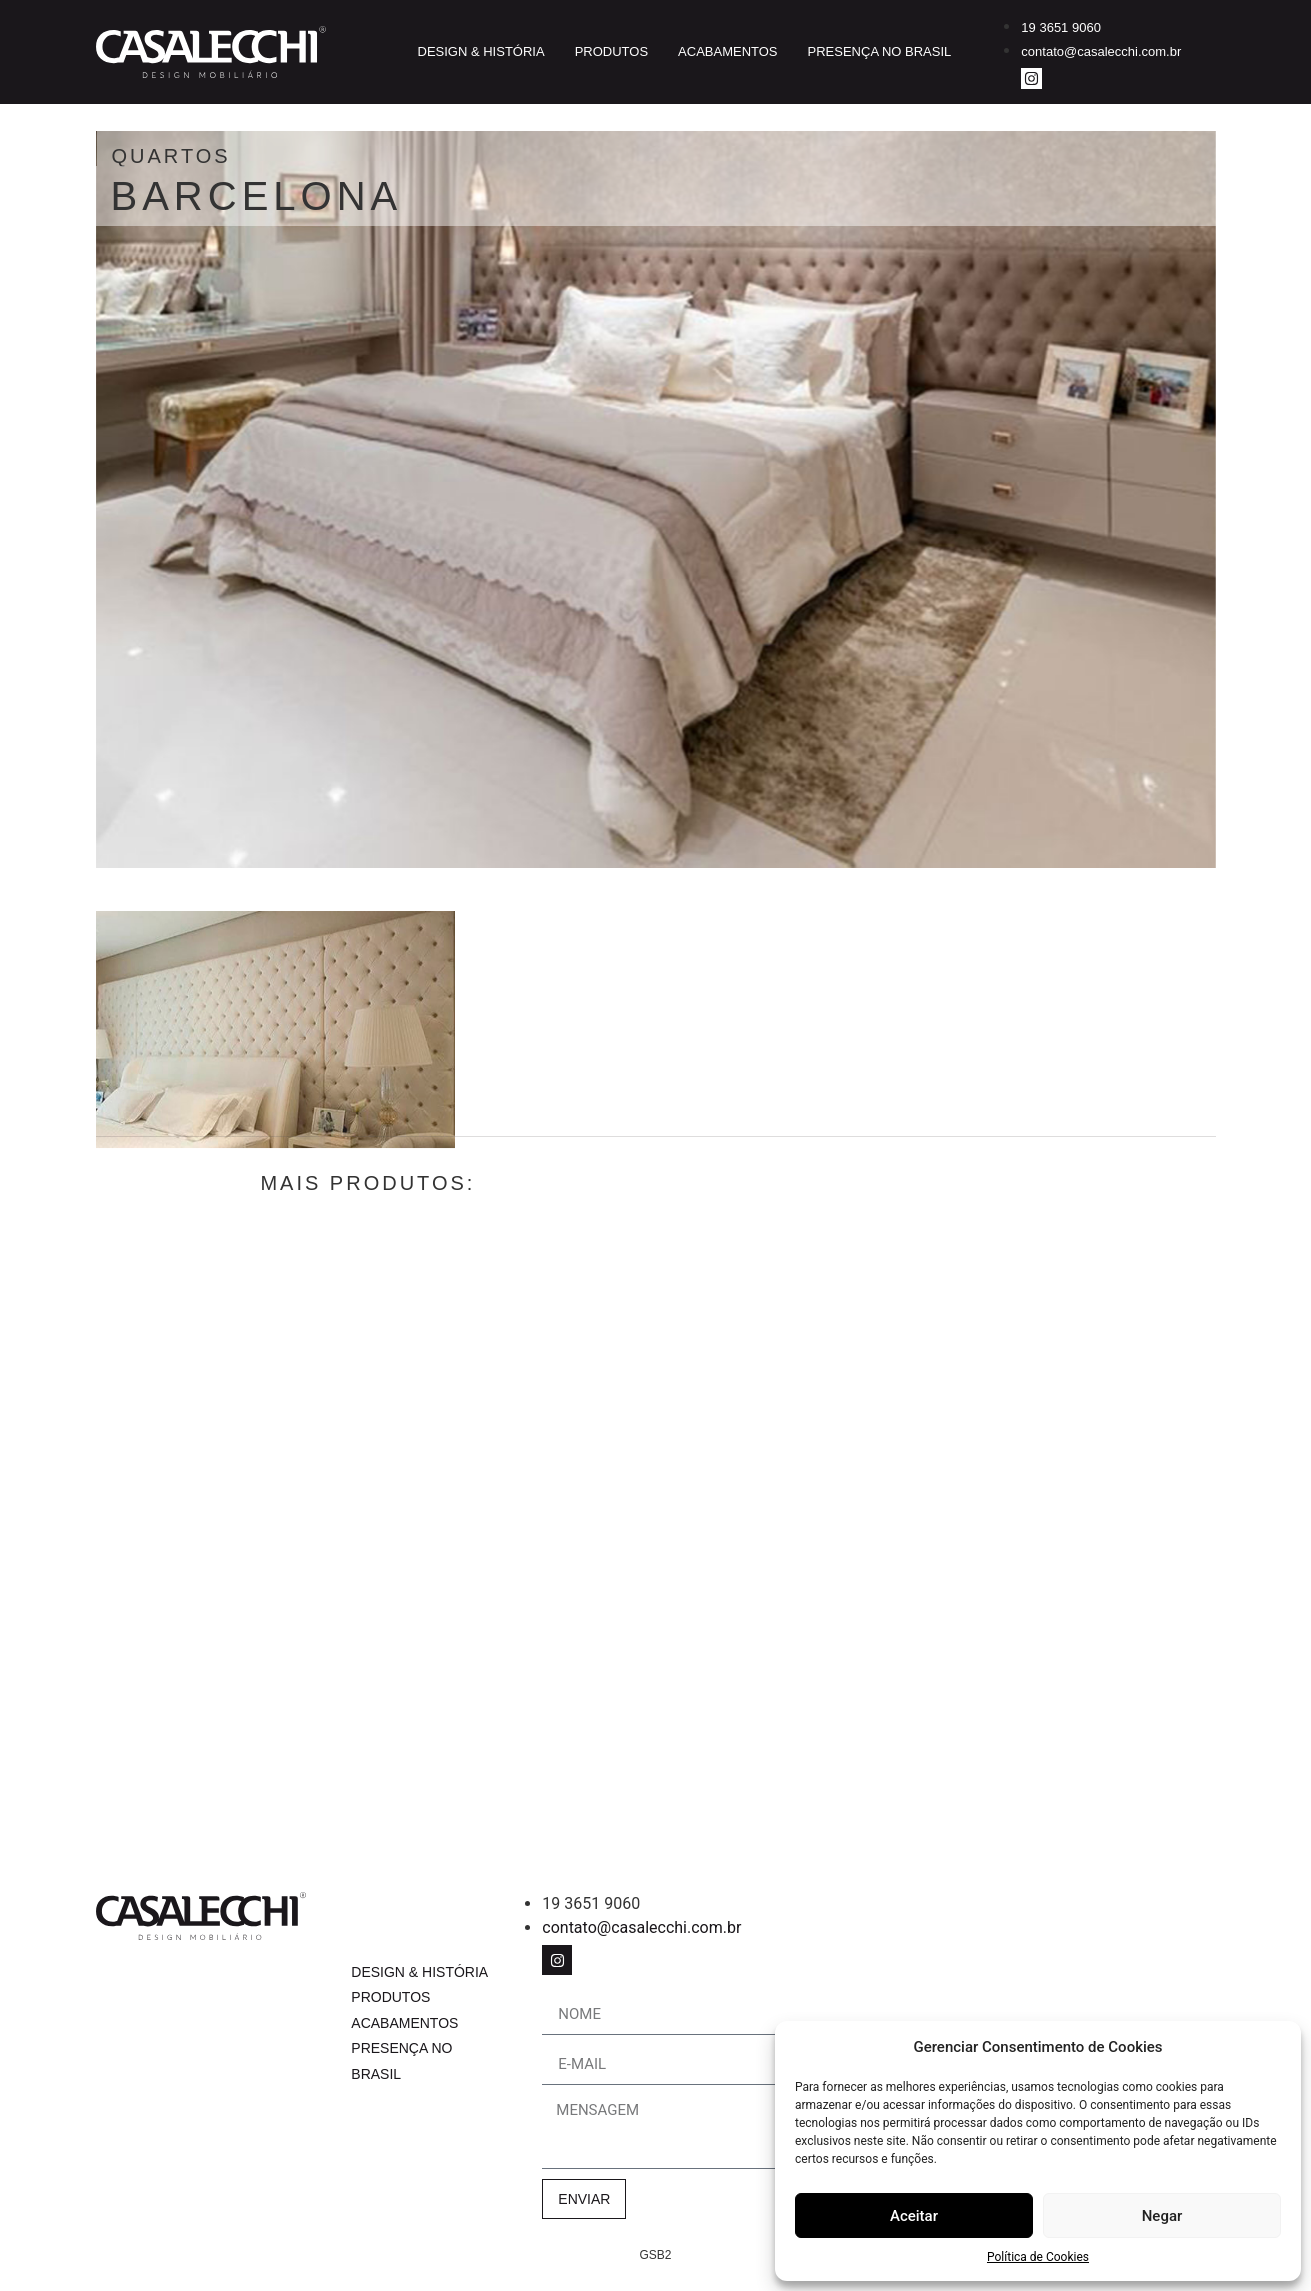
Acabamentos (727, 51)
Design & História (481, 51)
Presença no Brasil (880, 51)
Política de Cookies (1038, 2257)
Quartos (288, 156)
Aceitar (914, 2216)
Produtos (611, 51)
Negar (1162, 2216)
